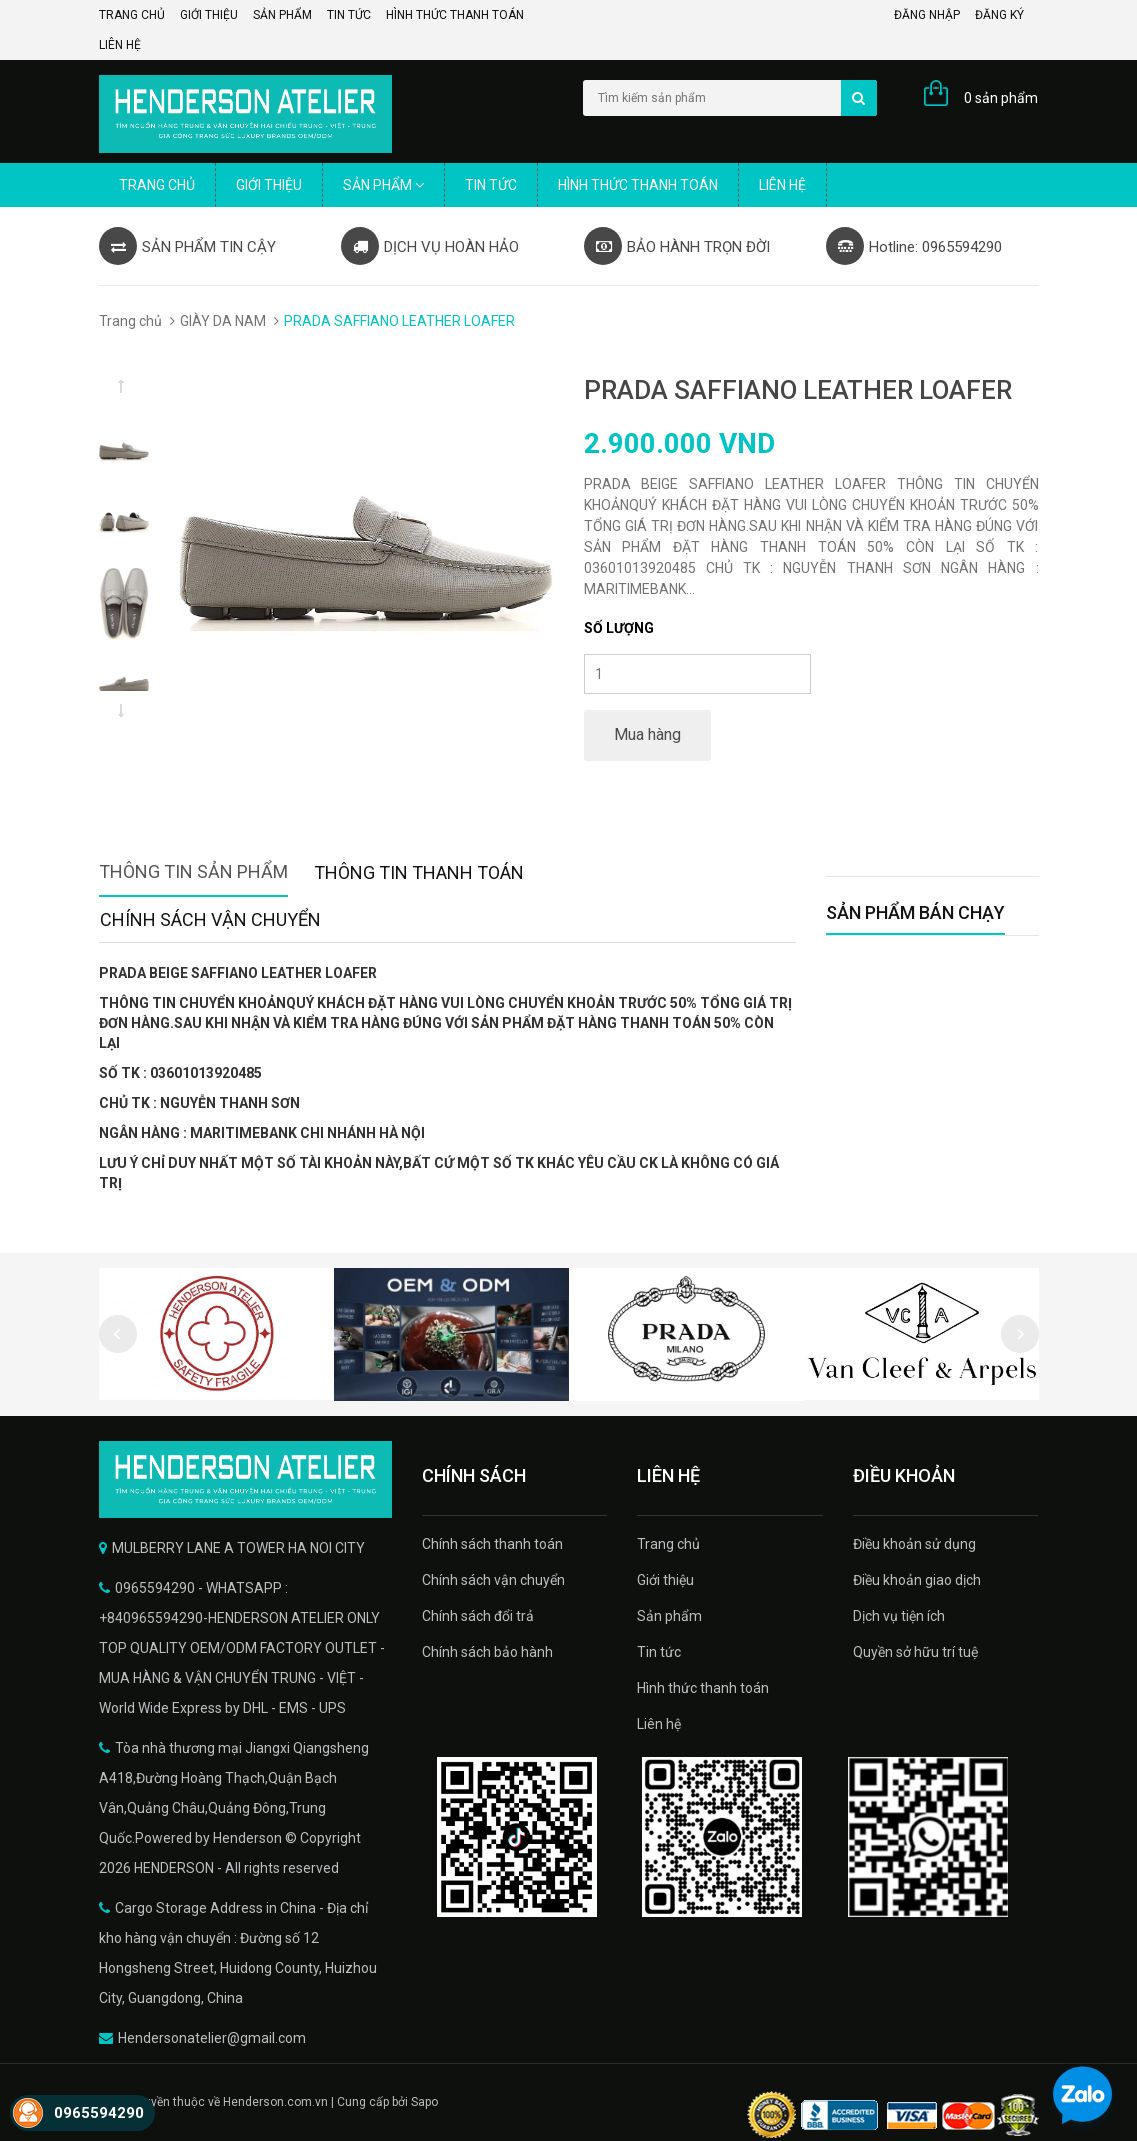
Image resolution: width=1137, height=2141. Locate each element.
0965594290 (99, 2113)
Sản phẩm (282, 15)
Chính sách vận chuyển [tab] (210, 919)
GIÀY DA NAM (223, 321)
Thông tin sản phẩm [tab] (193, 871)
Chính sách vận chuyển (493, 1580)
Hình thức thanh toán (455, 15)
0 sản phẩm (1001, 98)
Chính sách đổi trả (478, 1616)
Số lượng (619, 628)
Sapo (424, 2102)
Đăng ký (999, 15)
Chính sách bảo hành (487, 1652)
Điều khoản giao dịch (917, 1580)
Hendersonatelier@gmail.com (212, 2038)
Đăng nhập (927, 15)
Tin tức (349, 15)
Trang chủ (132, 15)
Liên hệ (120, 45)
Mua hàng (647, 734)
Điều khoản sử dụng (914, 1544)
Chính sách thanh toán (492, 1544)
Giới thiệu (209, 15)
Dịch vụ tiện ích (899, 1616)
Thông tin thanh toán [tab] (419, 872)
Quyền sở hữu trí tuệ (915, 1652)
